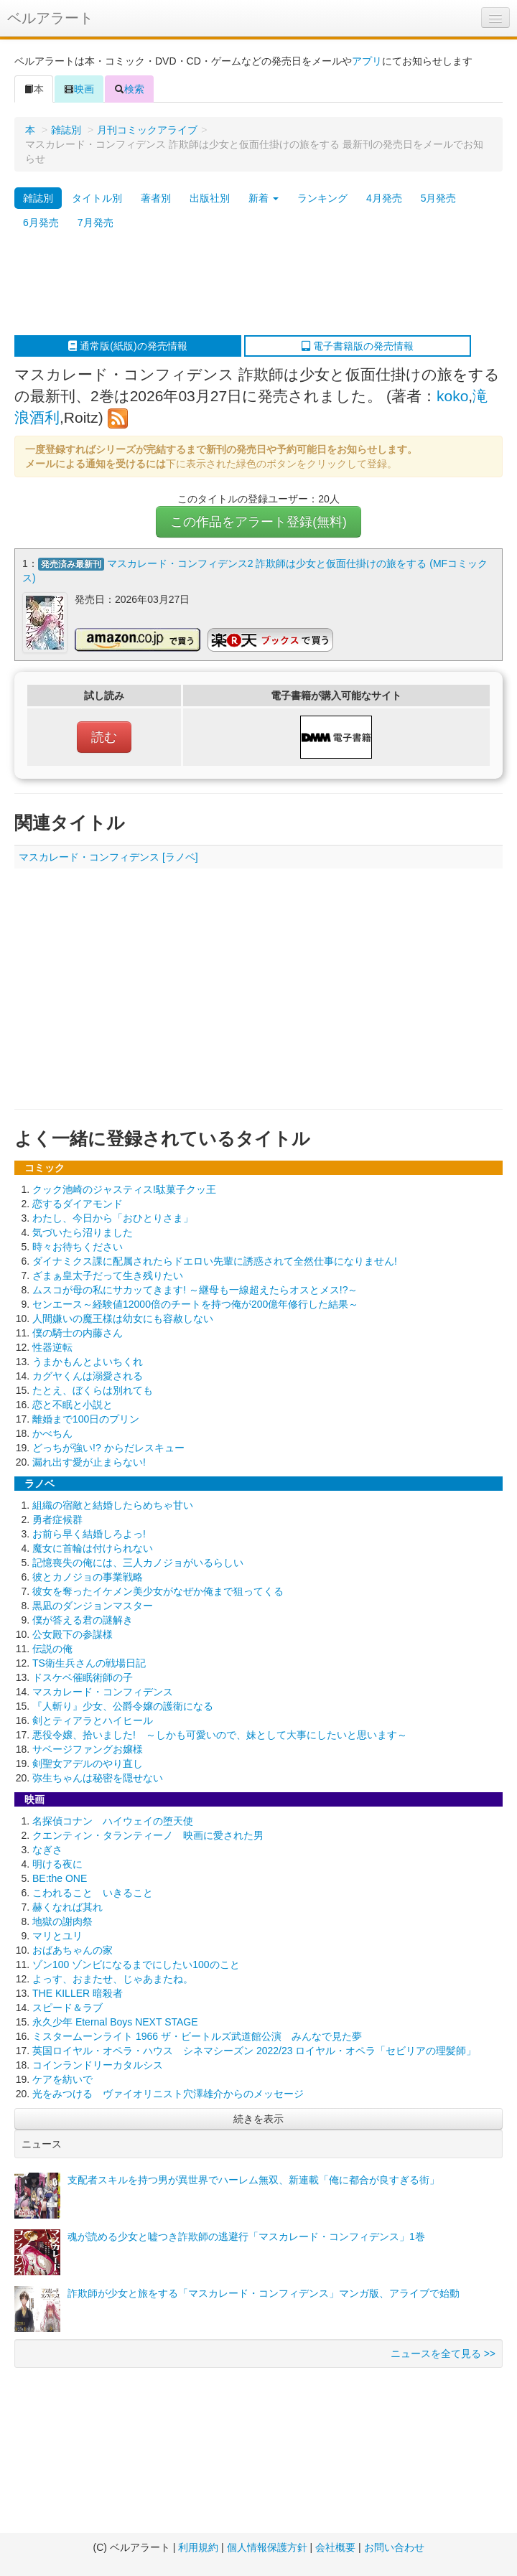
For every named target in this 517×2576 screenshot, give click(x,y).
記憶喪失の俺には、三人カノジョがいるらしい (137, 1562)
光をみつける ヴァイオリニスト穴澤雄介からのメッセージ (168, 2093)
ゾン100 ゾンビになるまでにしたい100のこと (136, 1964)
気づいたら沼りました (82, 1232)
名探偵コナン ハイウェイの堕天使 (112, 1821)
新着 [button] (263, 198)
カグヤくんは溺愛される (87, 1376)
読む (104, 737)
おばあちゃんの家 (72, 1950)
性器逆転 (52, 1347)
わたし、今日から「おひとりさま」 (112, 1218)
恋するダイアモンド (77, 1203)
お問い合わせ (394, 2547)
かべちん (52, 1433)
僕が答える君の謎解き (82, 1620)
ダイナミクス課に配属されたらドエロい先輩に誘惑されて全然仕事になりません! (214, 1261)
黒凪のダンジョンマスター (92, 1605)
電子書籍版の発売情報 (358, 346)
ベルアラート (50, 18)
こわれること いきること (92, 1892)
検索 (129, 89)
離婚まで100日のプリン (85, 1419)
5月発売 (439, 198)
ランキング (322, 198)
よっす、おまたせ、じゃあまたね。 (112, 1979)
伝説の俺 (52, 1648)
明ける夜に (57, 1864)
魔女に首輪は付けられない (92, 1548)
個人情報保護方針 (267, 2547)
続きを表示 (258, 2119)
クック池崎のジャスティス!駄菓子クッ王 (124, 1189)
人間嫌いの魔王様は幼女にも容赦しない (122, 1318)
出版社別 (210, 198)
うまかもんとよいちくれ (87, 1361)
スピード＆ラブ (67, 2007)
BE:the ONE (59, 1878)
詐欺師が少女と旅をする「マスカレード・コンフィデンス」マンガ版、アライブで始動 (263, 2293)
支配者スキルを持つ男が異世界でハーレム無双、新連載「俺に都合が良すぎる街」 (253, 2180)
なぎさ (47, 1849)
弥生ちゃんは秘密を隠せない (97, 1778)
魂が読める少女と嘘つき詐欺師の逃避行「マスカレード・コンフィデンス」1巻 (246, 2236)
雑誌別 (66, 130)
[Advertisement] (251, 285)
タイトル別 (97, 198)
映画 (79, 89)
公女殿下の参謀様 (72, 1634)
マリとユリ (57, 1936)
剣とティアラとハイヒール (92, 1720)
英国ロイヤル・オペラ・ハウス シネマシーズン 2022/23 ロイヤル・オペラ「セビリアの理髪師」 (254, 2050)
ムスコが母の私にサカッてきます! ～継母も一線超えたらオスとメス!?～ (195, 1290)
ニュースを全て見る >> (443, 2353)
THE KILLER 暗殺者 (77, 1993)
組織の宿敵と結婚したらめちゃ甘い (112, 1505)
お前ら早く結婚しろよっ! (89, 1534)
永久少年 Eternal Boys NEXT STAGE (115, 2022)
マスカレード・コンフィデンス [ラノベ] (108, 857)
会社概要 (335, 2547)
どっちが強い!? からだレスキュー (108, 1447)
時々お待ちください (77, 1246)
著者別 (156, 198)
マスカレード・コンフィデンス (102, 1691)
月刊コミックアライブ (147, 130)
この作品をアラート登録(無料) (258, 522)
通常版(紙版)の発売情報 (127, 346)
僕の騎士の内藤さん (77, 1333)
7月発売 (95, 222)
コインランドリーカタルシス (97, 2065)
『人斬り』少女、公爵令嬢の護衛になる (122, 1706)
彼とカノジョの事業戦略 (87, 1577)
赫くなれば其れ (67, 1907)
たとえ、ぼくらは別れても (92, 1390)
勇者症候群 (57, 1519)
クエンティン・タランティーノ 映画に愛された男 (148, 1835)
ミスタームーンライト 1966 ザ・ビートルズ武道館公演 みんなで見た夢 (197, 2036)
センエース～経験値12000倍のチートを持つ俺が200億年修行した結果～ (195, 1304)
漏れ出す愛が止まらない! (89, 1462)
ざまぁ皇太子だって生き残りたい (107, 1275)
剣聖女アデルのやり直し (87, 1763)
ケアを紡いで (62, 2079)
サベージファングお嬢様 (87, 1749)
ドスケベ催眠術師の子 (82, 1677)
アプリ (367, 61)
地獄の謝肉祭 (62, 1921)
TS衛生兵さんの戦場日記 (89, 1663)
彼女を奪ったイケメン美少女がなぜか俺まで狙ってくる (158, 1591)
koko (452, 396)
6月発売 (41, 222)
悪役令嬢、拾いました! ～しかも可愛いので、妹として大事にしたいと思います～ (219, 1735)
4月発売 (384, 198)
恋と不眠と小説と (72, 1404)
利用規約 (198, 2547)
